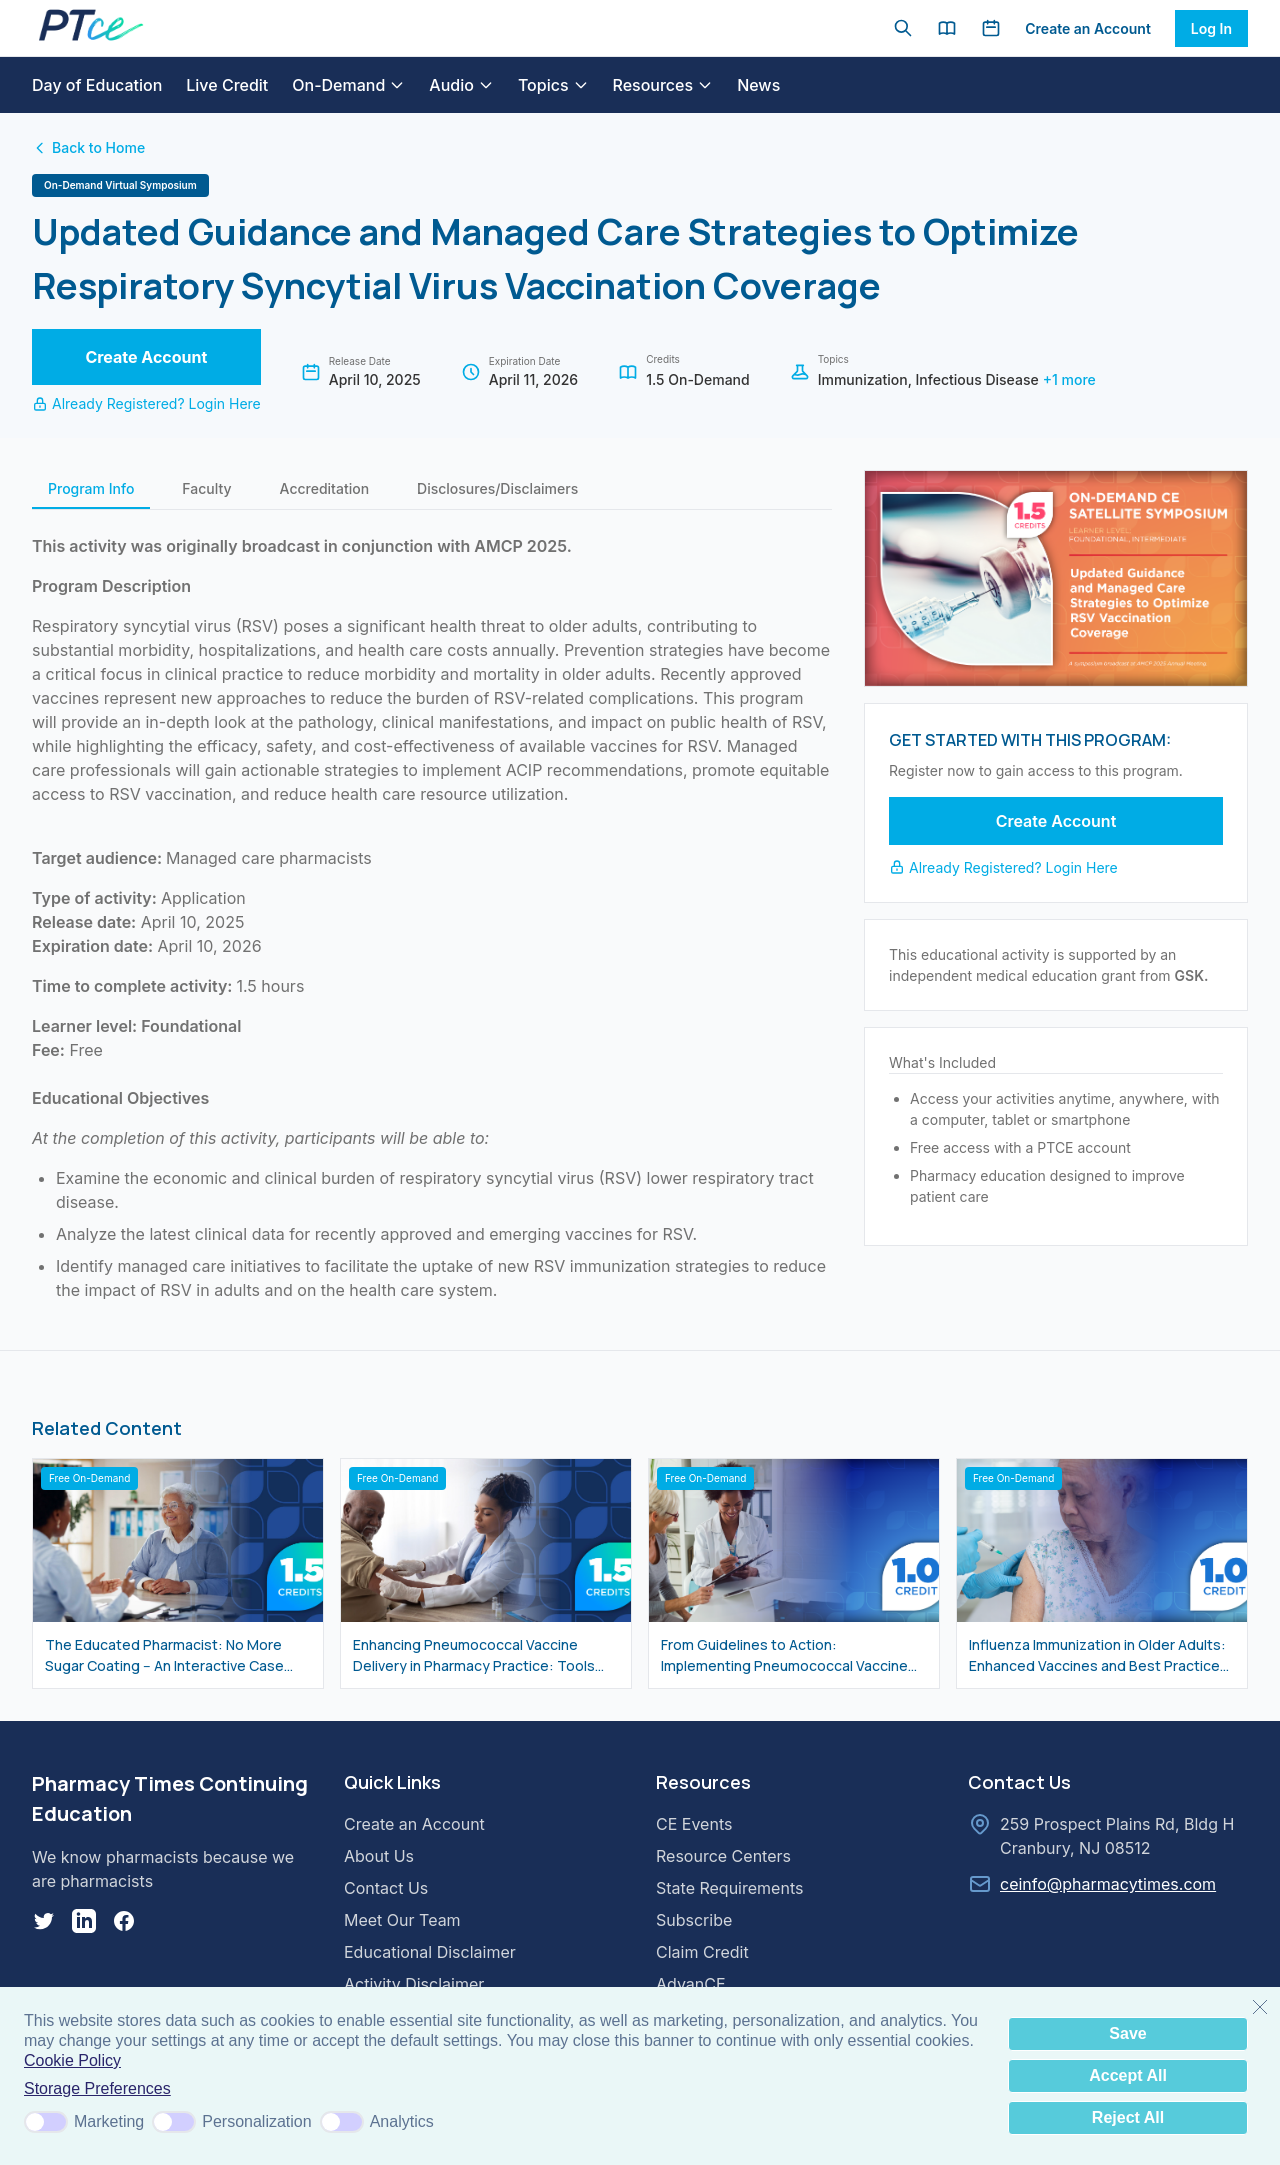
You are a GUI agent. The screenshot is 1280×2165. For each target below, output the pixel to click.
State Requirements (729, 1888)
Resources (663, 85)
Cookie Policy (72, 2060)
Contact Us (386, 1888)
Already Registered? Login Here (146, 403)
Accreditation (324, 488)
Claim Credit (702, 1952)
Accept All (1128, 2075)
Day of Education (97, 85)
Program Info (91, 488)
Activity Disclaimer (414, 1984)
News (758, 85)
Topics (553, 85)
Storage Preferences (97, 2088)
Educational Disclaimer (430, 1952)
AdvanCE (691, 1984)
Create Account (146, 357)
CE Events (694, 1824)
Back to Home (88, 147)
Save (1127, 2033)
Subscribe (694, 1920)
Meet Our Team (402, 1920)
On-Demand (348, 85)
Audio (461, 85)
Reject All (1128, 2117)
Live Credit (227, 85)
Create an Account (1088, 28)
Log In (1211, 28)
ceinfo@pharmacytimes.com (1108, 1884)
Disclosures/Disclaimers (497, 488)
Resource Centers (723, 1856)
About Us (379, 1856)
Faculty (206, 488)
